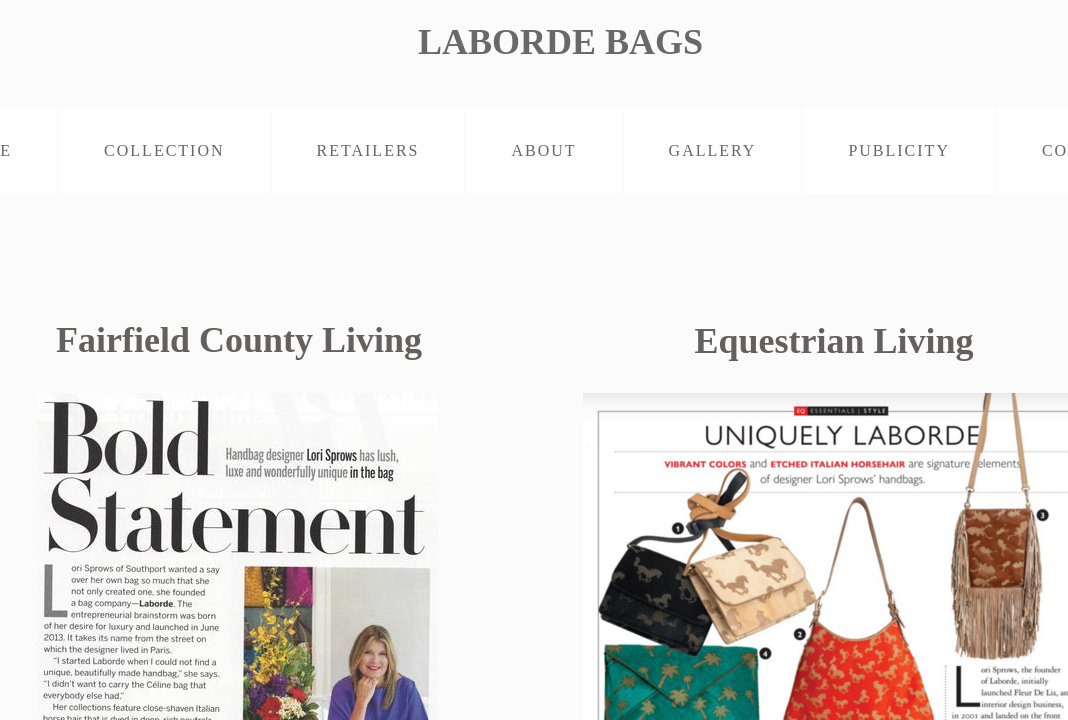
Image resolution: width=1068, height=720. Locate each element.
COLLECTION (164, 150)
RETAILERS (368, 150)
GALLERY (713, 150)
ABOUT (543, 150)
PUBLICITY (899, 150)
